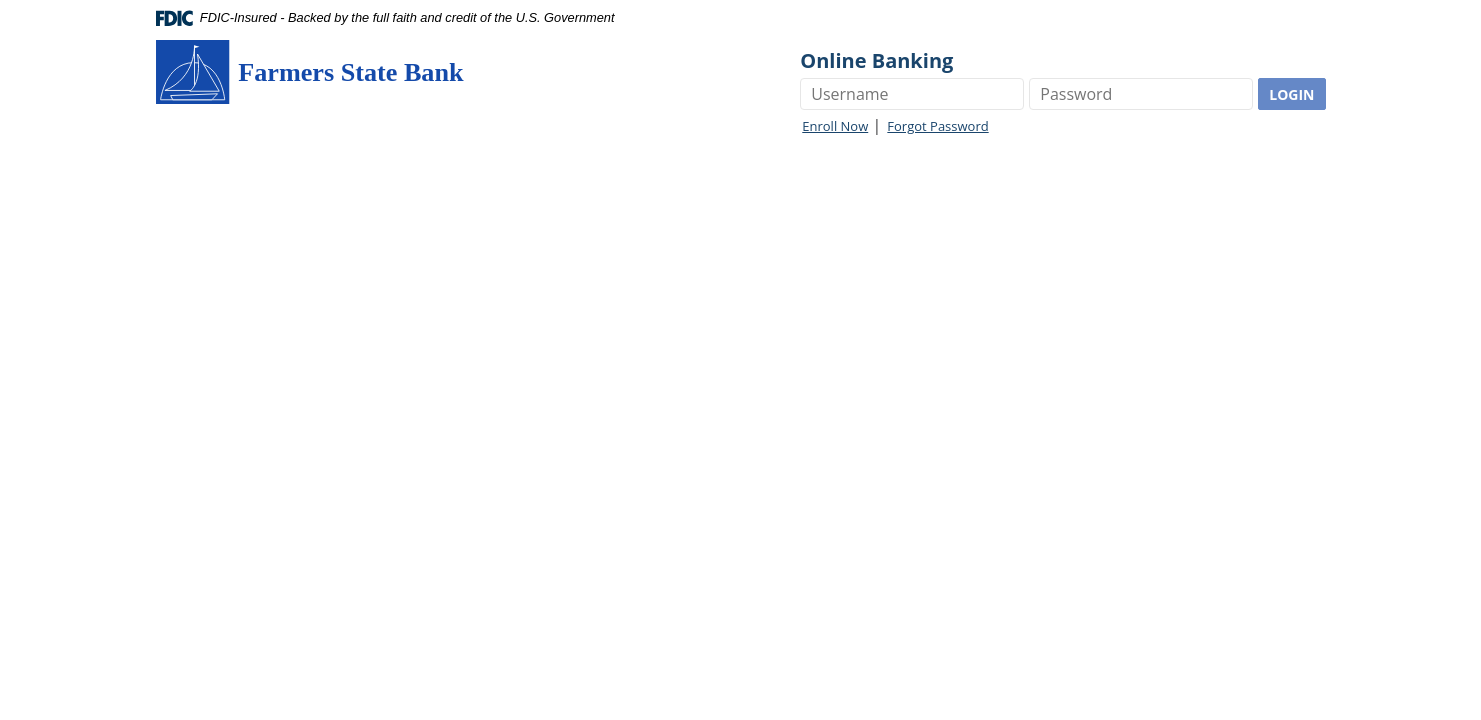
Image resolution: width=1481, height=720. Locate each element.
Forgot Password (937, 126)
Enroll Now (835, 126)
